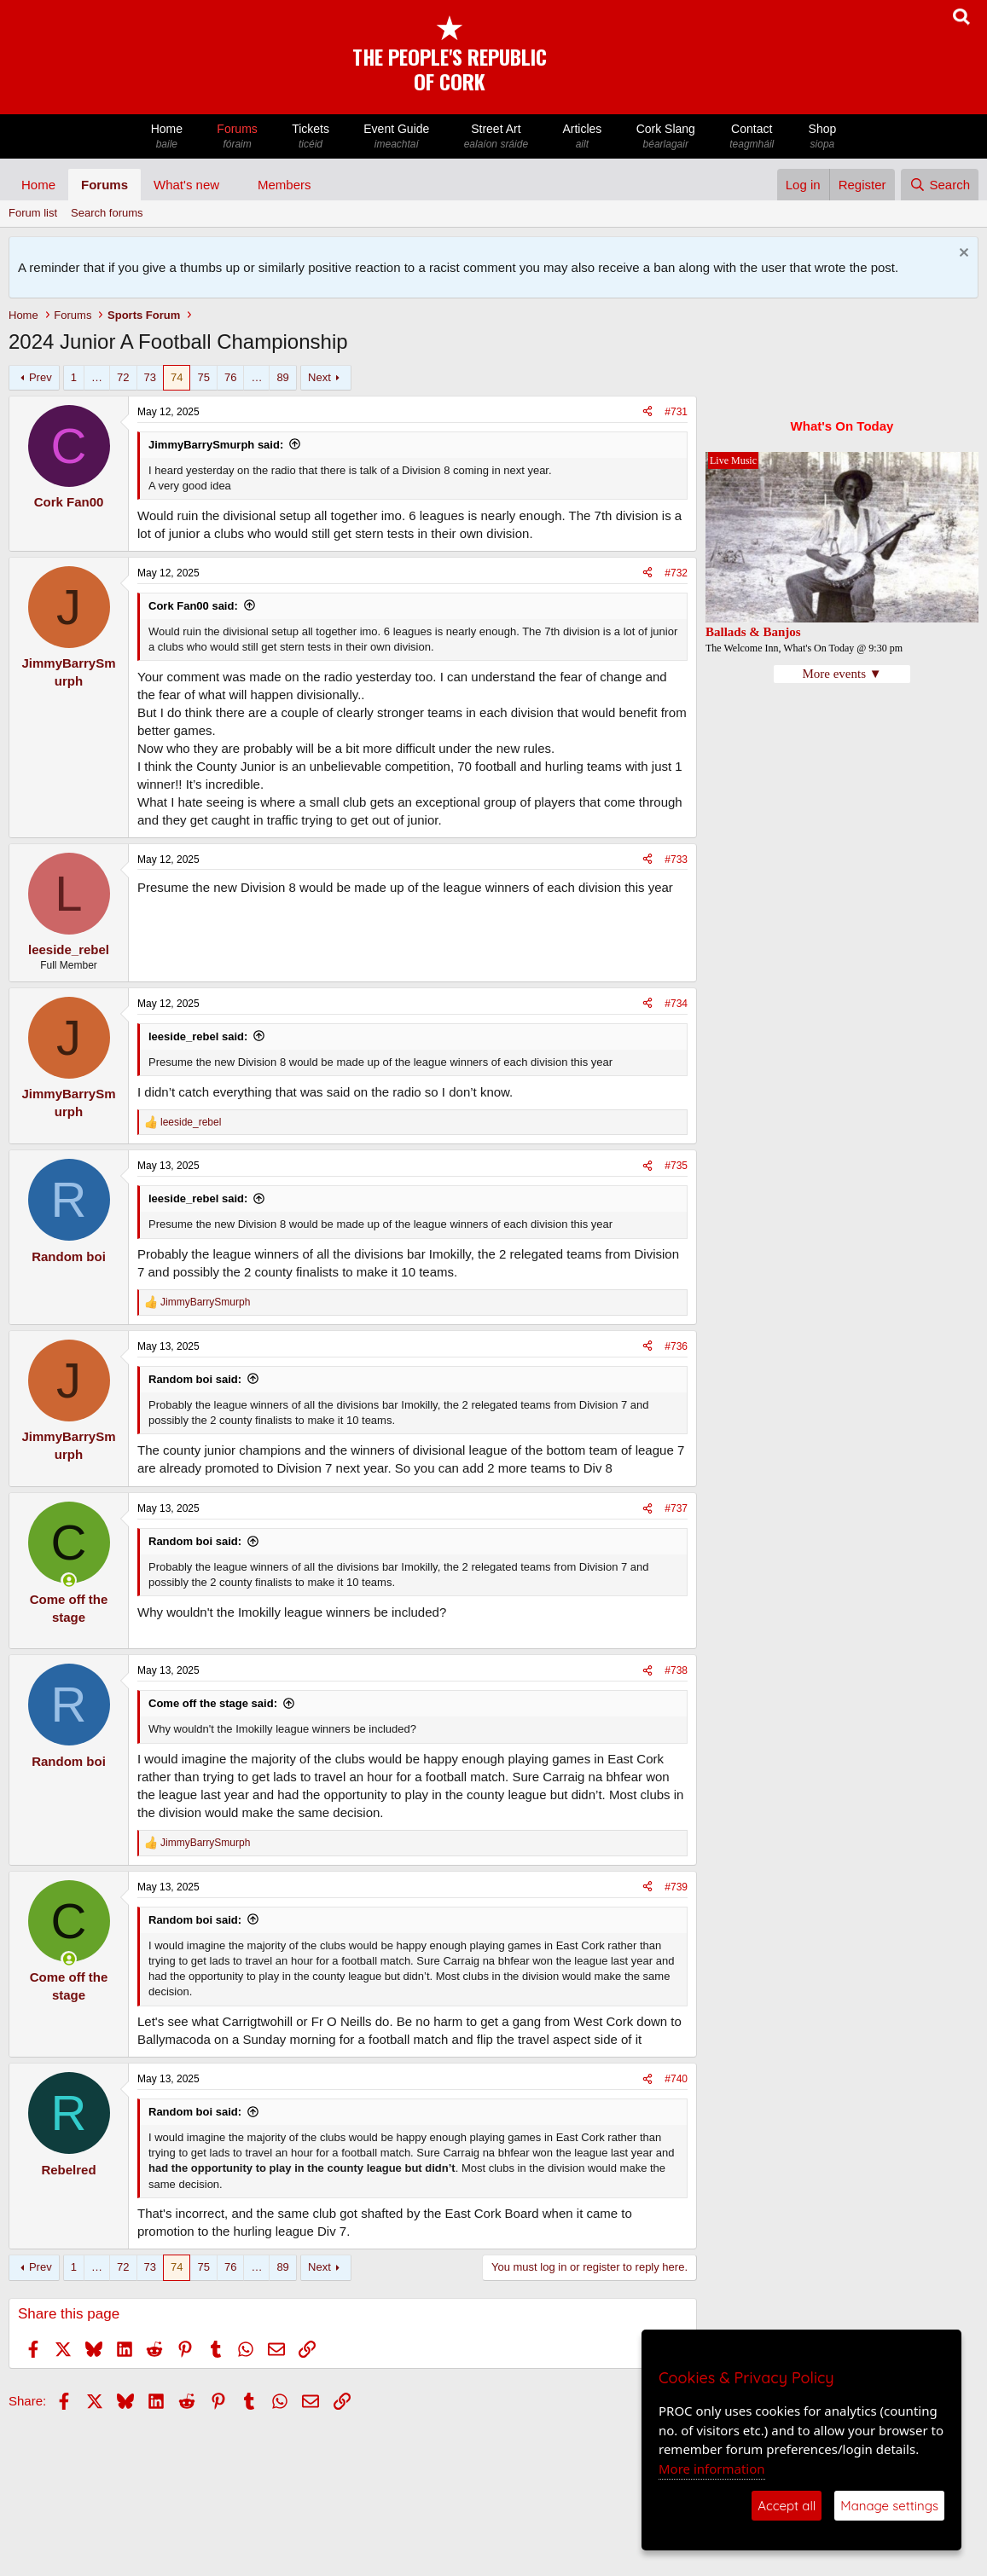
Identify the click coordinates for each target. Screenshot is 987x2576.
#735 (676, 1166)
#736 (676, 1346)
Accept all (787, 2506)
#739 (676, 1887)
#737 (676, 1508)
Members (284, 184)
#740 (676, 2079)
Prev (40, 377)
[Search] (939, 184)
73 (150, 377)
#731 (676, 412)
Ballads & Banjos (753, 632)
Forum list (33, 212)
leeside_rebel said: (197, 1036)
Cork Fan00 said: (193, 605)
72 (123, 377)
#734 (676, 1004)
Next (319, 377)
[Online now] (69, 1580)
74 (177, 377)
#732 (676, 573)
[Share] (647, 412)
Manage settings (889, 2506)
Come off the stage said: (212, 1703)
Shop (822, 137)
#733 (676, 859)
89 (282, 377)
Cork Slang (665, 137)
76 (230, 377)
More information (712, 2468)
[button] (233, 184)
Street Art (496, 137)
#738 (676, 1670)
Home (167, 137)
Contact (751, 137)
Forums (237, 137)
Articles (582, 137)
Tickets (310, 137)
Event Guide (396, 137)
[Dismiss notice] (962, 254)
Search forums (107, 212)
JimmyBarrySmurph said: (215, 444)
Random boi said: (194, 1379)
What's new (186, 184)
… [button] (96, 377)
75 (203, 377)
